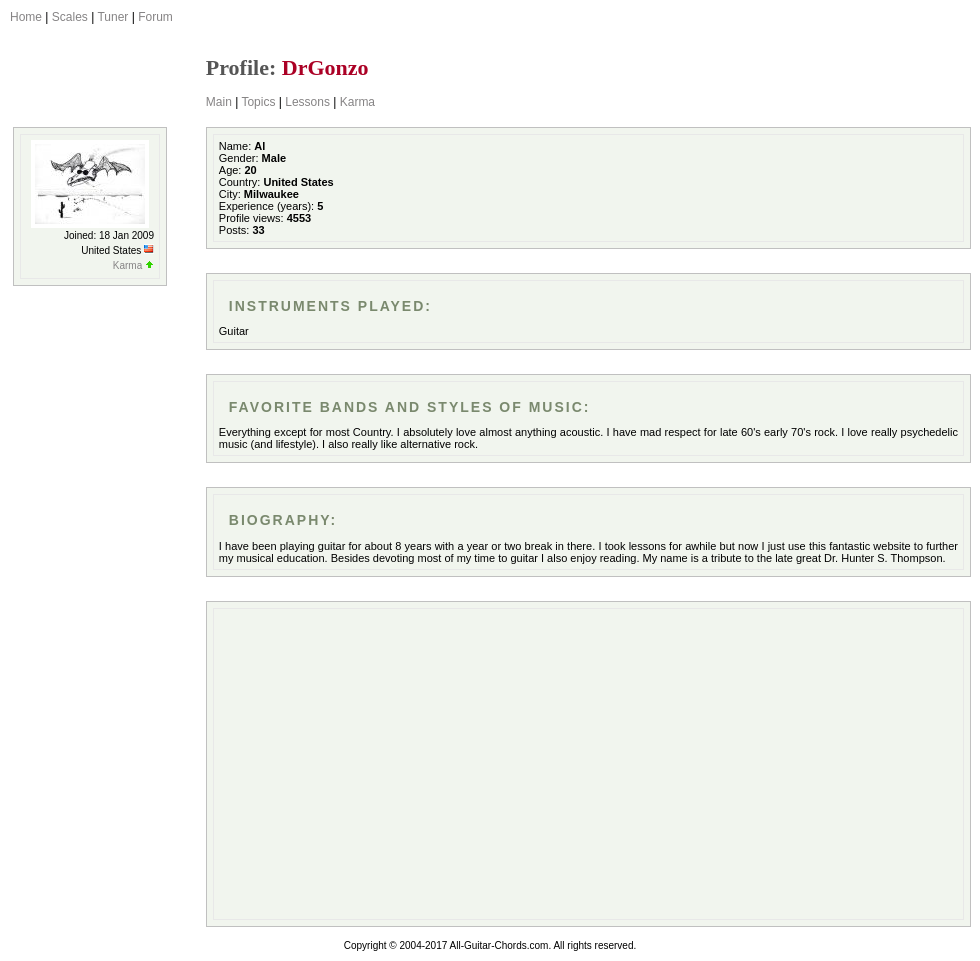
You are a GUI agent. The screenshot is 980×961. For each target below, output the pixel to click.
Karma (357, 102)
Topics (258, 102)
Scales (70, 17)
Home (26, 17)
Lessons (307, 102)
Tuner (112, 17)
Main (219, 102)
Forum (155, 17)
